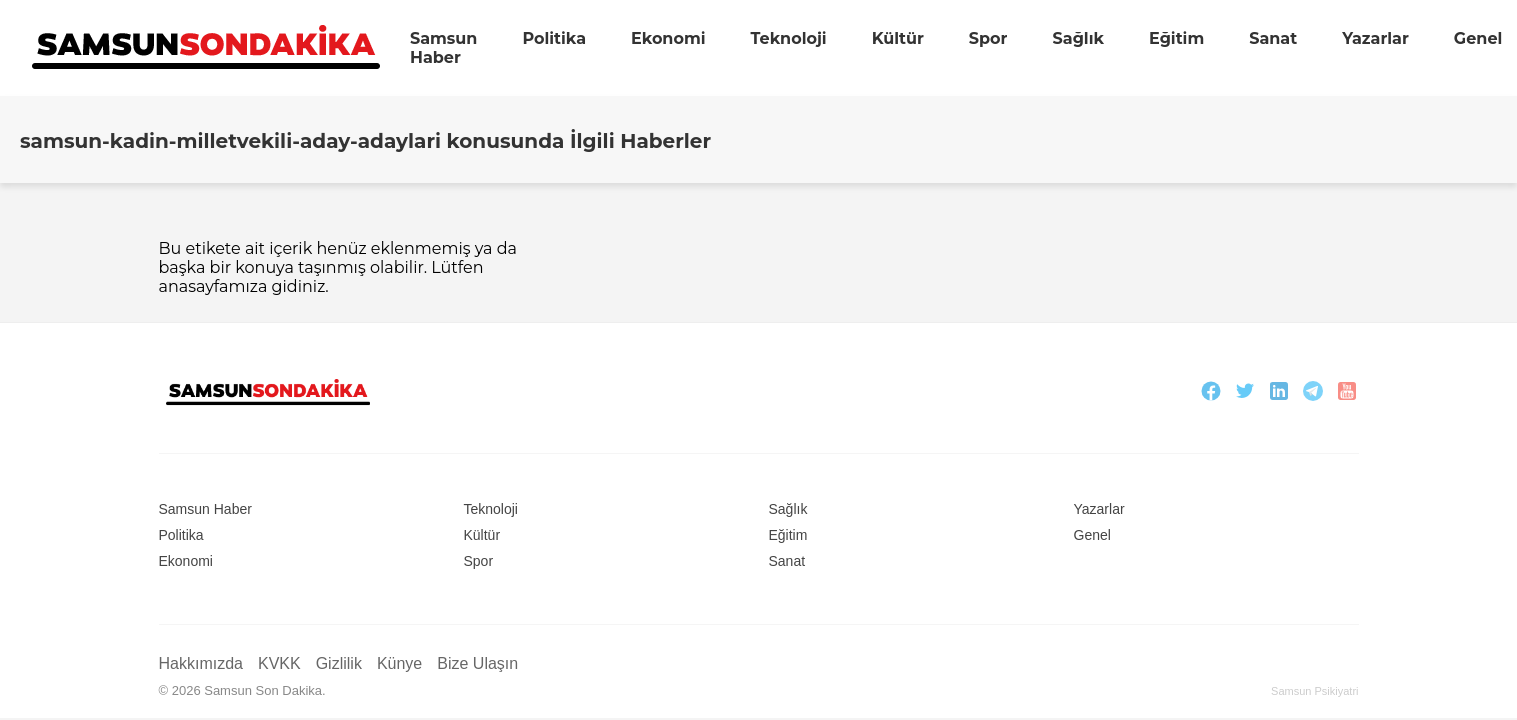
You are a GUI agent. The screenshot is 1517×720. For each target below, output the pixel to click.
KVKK (279, 663)
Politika (554, 38)
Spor (988, 38)
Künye (399, 663)
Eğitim (1176, 38)
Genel (1478, 38)
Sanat (1273, 38)
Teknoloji (789, 38)
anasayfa (194, 286)
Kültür (898, 38)
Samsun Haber (443, 48)
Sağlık (1077, 38)
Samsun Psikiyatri (1314, 691)
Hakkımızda (201, 663)
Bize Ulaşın (477, 663)
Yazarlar (1375, 38)
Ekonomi (668, 38)
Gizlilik (339, 663)
